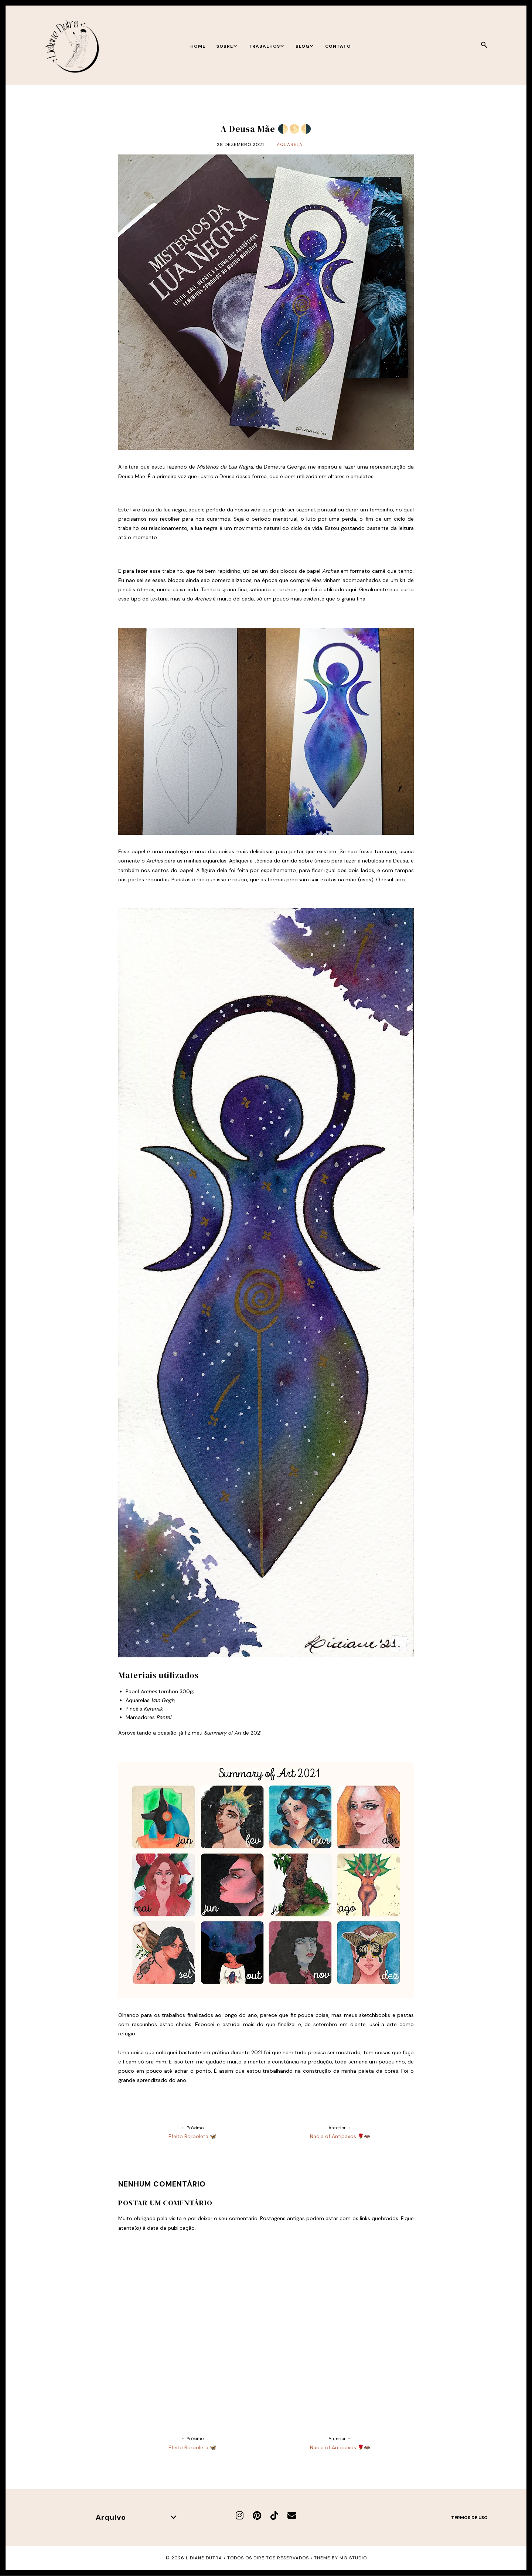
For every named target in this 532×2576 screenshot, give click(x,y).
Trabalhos (266, 46)
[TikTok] (274, 2516)
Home (197, 46)
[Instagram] (239, 2516)
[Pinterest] (257, 2516)
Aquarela (290, 144)
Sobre (227, 46)
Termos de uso (469, 2518)
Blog (305, 46)
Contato (338, 46)
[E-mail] (291, 2516)
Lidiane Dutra (204, 2558)
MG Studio (353, 2558)
